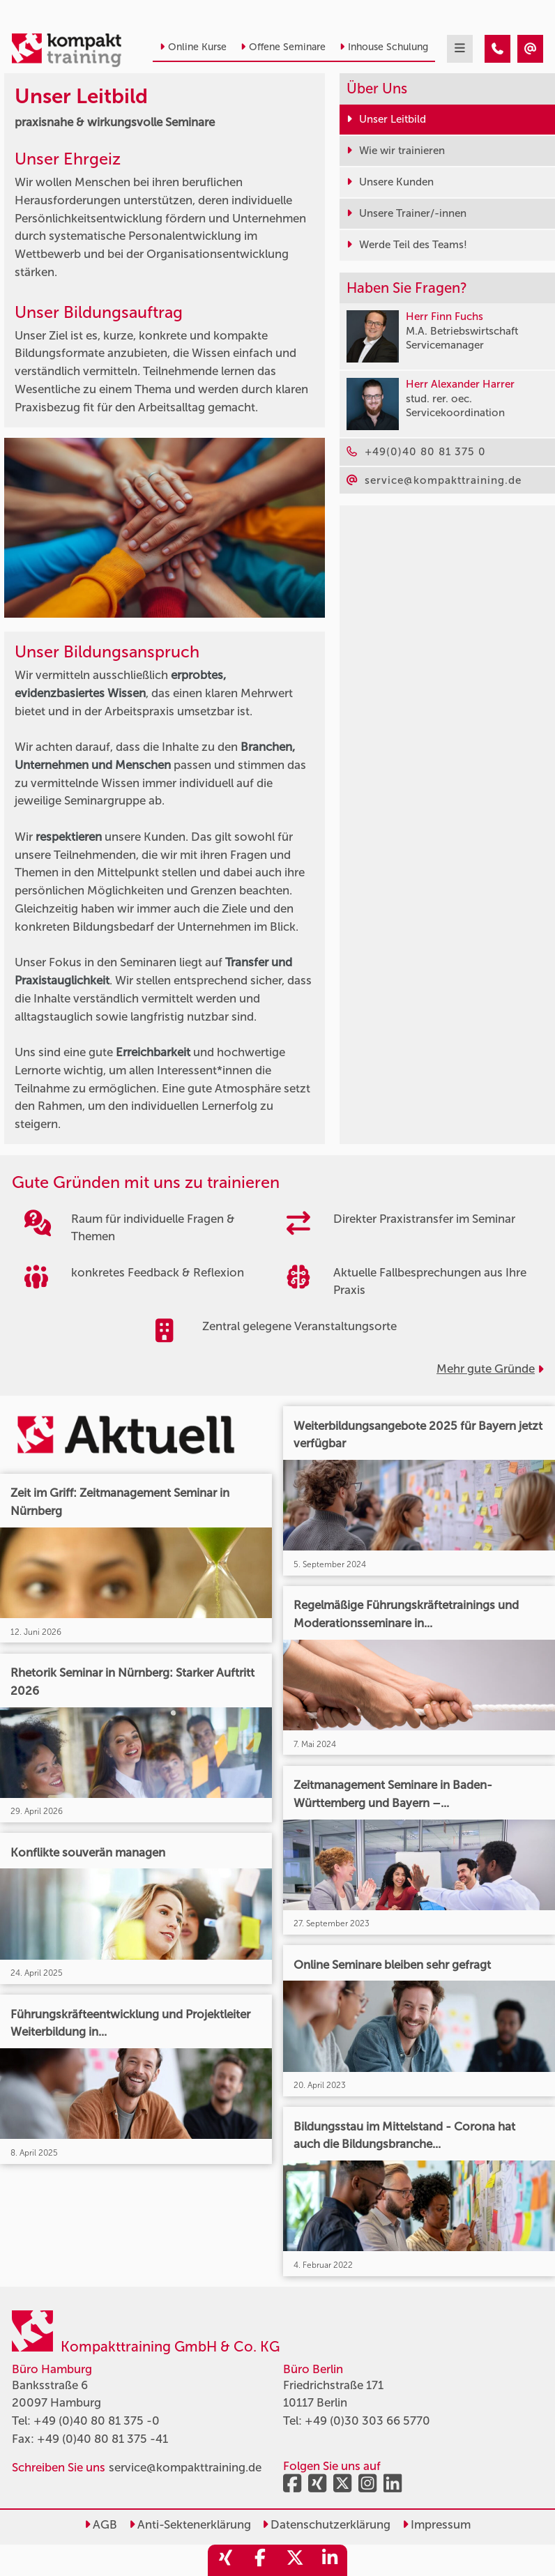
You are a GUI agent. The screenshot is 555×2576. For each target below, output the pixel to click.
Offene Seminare (283, 47)
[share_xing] (225, 2560)
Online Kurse (193, 47)
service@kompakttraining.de (185, 2467)
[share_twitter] (295, 2560)
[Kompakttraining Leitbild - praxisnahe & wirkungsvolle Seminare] (497, 49)
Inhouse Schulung (384, 47)
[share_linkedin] (329, 2560)
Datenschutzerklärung (326, 2524)
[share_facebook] (260, 2560)
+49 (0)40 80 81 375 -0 (96, 2421)
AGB (100, 2524)
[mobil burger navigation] (460, 49)
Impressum (436, 2524)
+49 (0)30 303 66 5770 (367, 2421)
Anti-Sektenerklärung (190, 2524)
